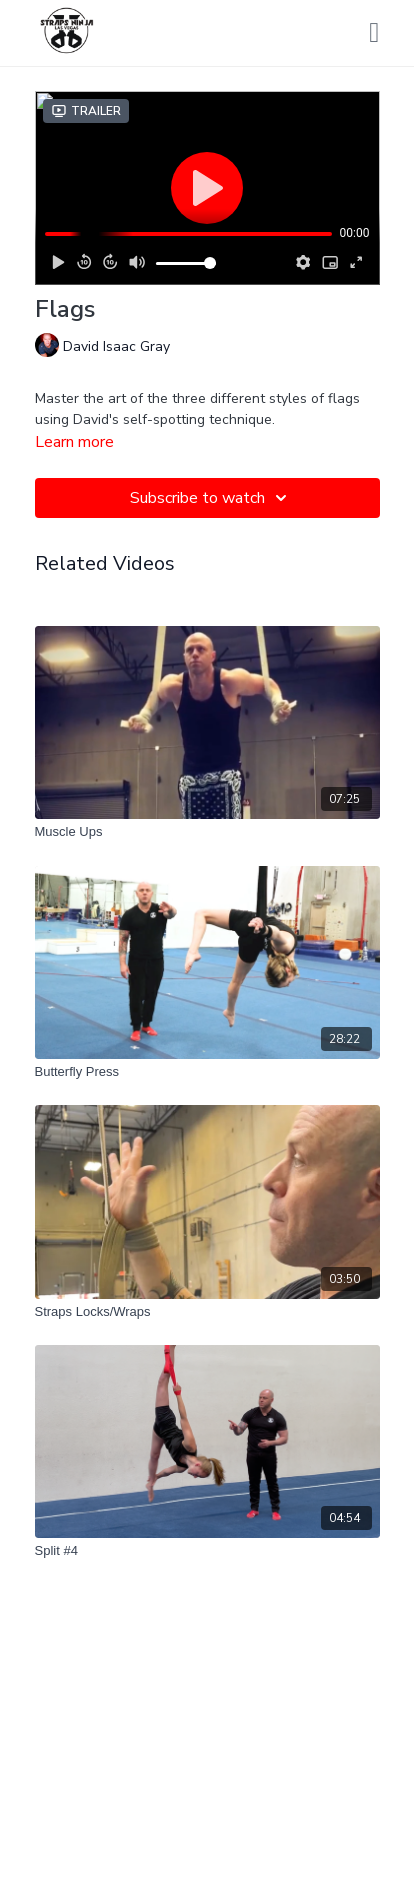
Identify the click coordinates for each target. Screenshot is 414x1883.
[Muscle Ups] (207, 832)
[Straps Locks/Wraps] (207, 1312)
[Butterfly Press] (207, 1072)
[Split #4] (207, 1551)
